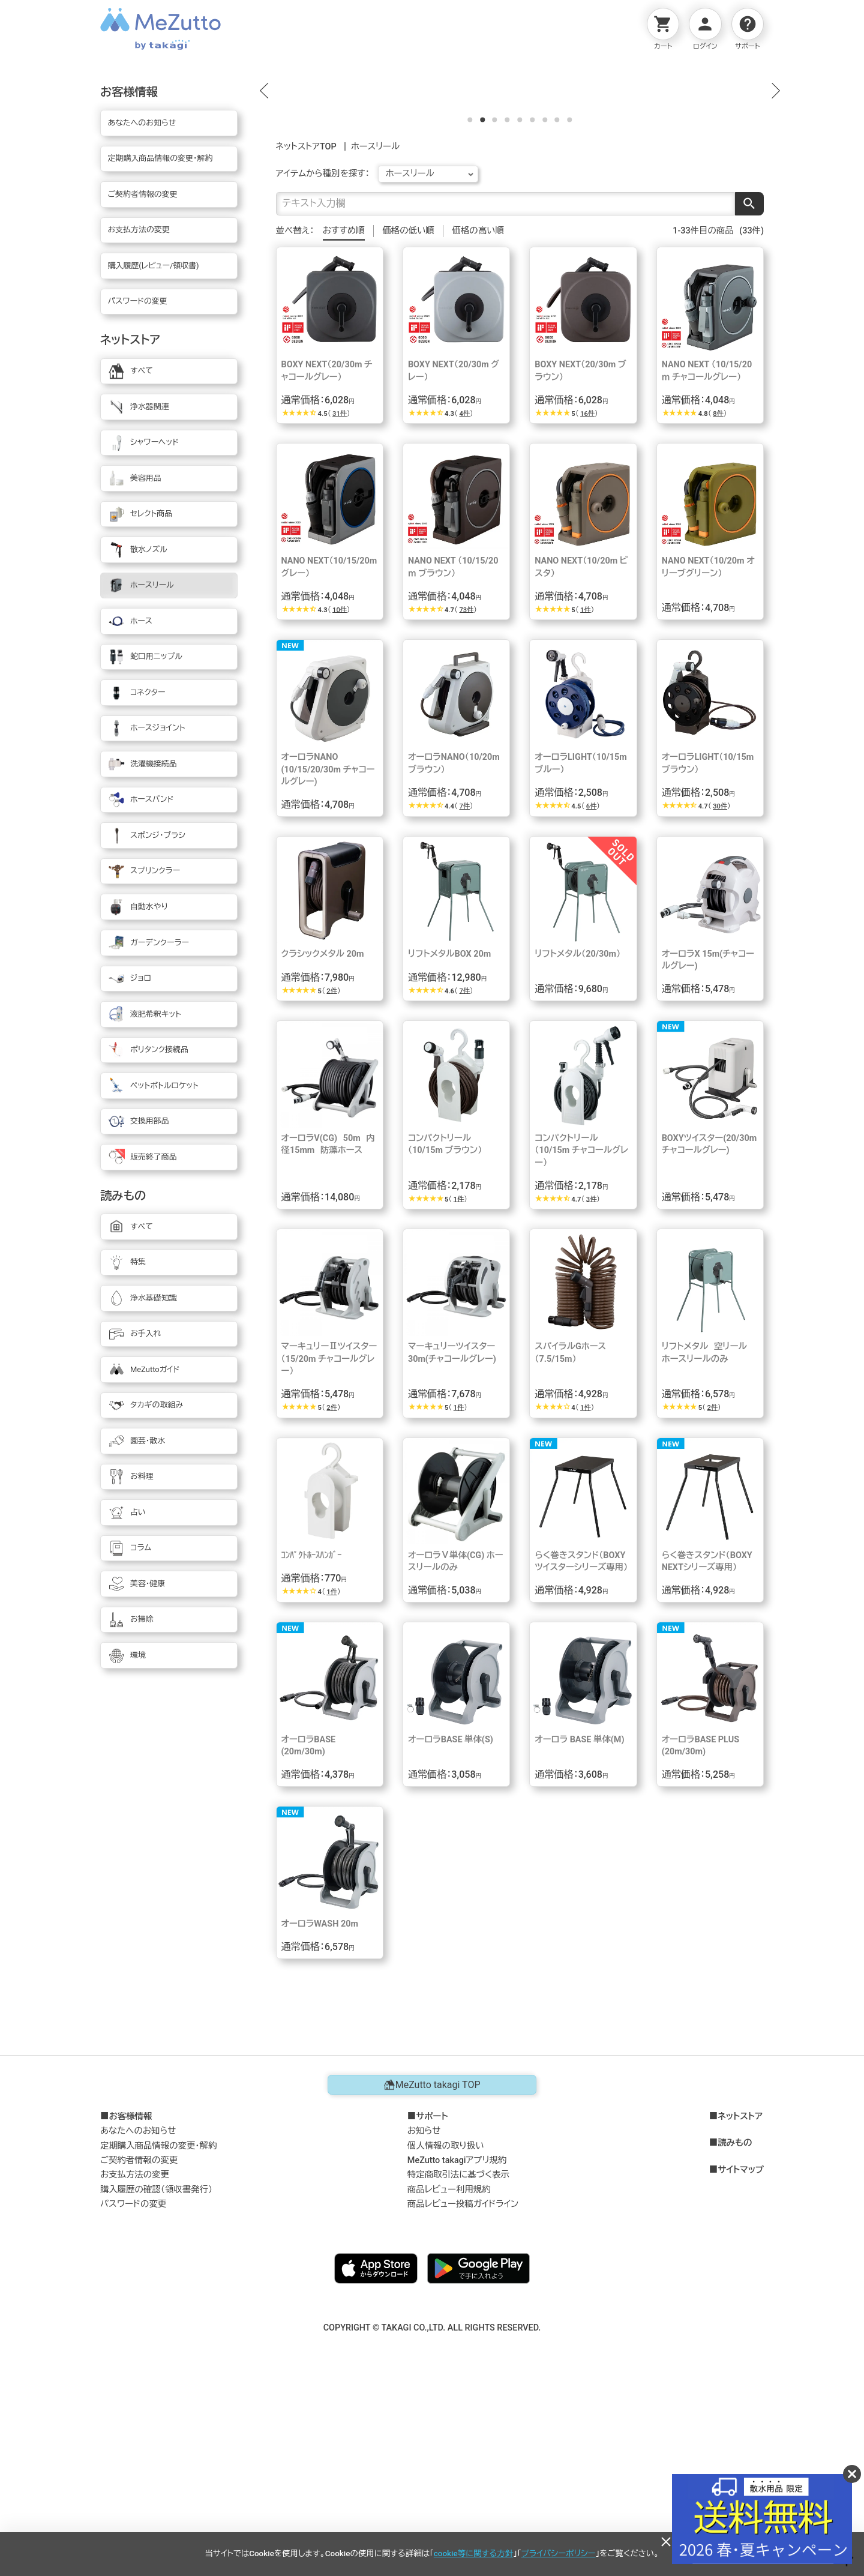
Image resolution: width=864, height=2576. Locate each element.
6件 (591, 990)
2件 (331, 1175)
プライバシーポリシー (558, 2553)
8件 (718, 597)
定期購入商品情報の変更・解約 (158, 2330)
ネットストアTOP (306, 330)
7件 (464, 990)
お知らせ (424, 2315)
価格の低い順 (408, 414)
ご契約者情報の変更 (139, 2344)
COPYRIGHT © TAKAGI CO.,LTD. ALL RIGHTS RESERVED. (432, 2511)
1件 (585, 794)
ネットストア (740, 2300)
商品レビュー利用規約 (449, 2373)
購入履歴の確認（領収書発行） (156, 2373)
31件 (339, 597)
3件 (591, 1383)
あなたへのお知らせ (138, 2315)
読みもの (735, 2327)
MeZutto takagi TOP (431, 2269)
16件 (587, 597)
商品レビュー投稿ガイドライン (462, 2388)
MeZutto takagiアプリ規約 (456, 2344)
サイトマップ (741, 2354)
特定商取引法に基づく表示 (458, 2359)
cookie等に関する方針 (473, 2553)
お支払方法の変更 (134, 2359)
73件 (466, 794)
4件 (464, 597)
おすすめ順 (344, 414)
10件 (339, 794)
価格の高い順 (478, 414)
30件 (720, 990)
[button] (264, 182)
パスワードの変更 (133, 2388)
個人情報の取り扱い (445, 2330)
